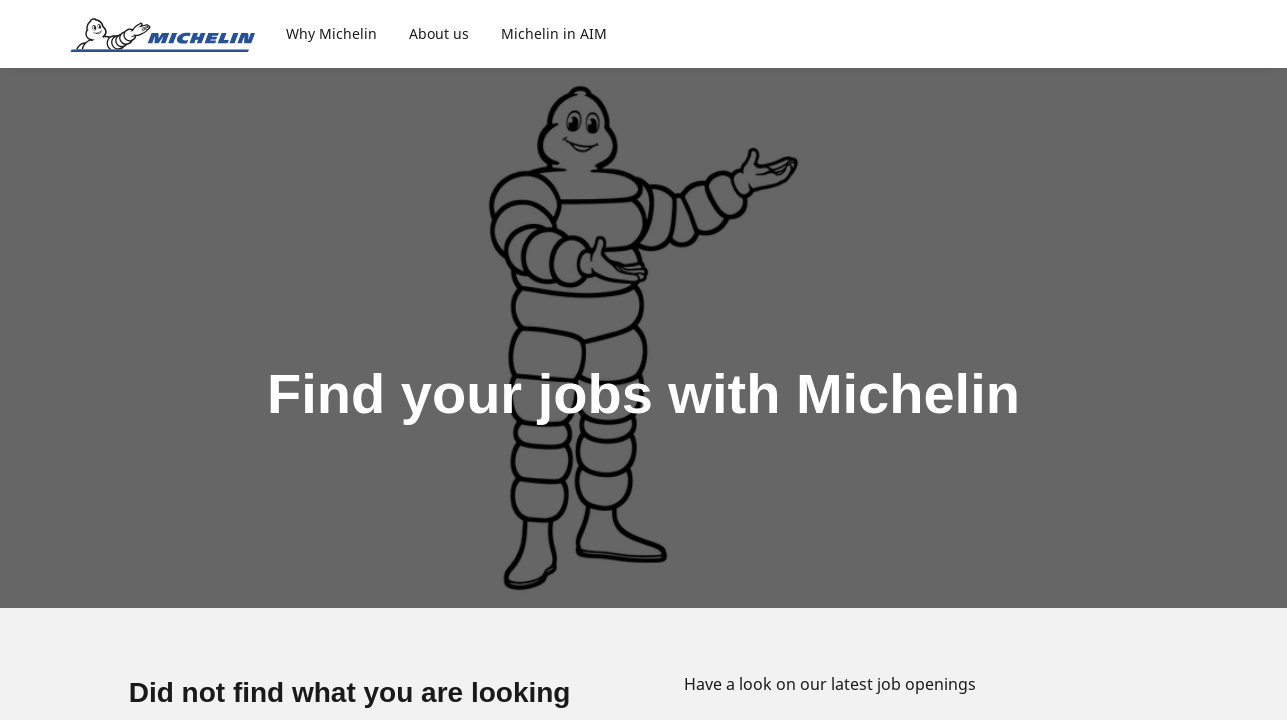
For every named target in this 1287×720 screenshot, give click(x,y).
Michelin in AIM (554, 33)
